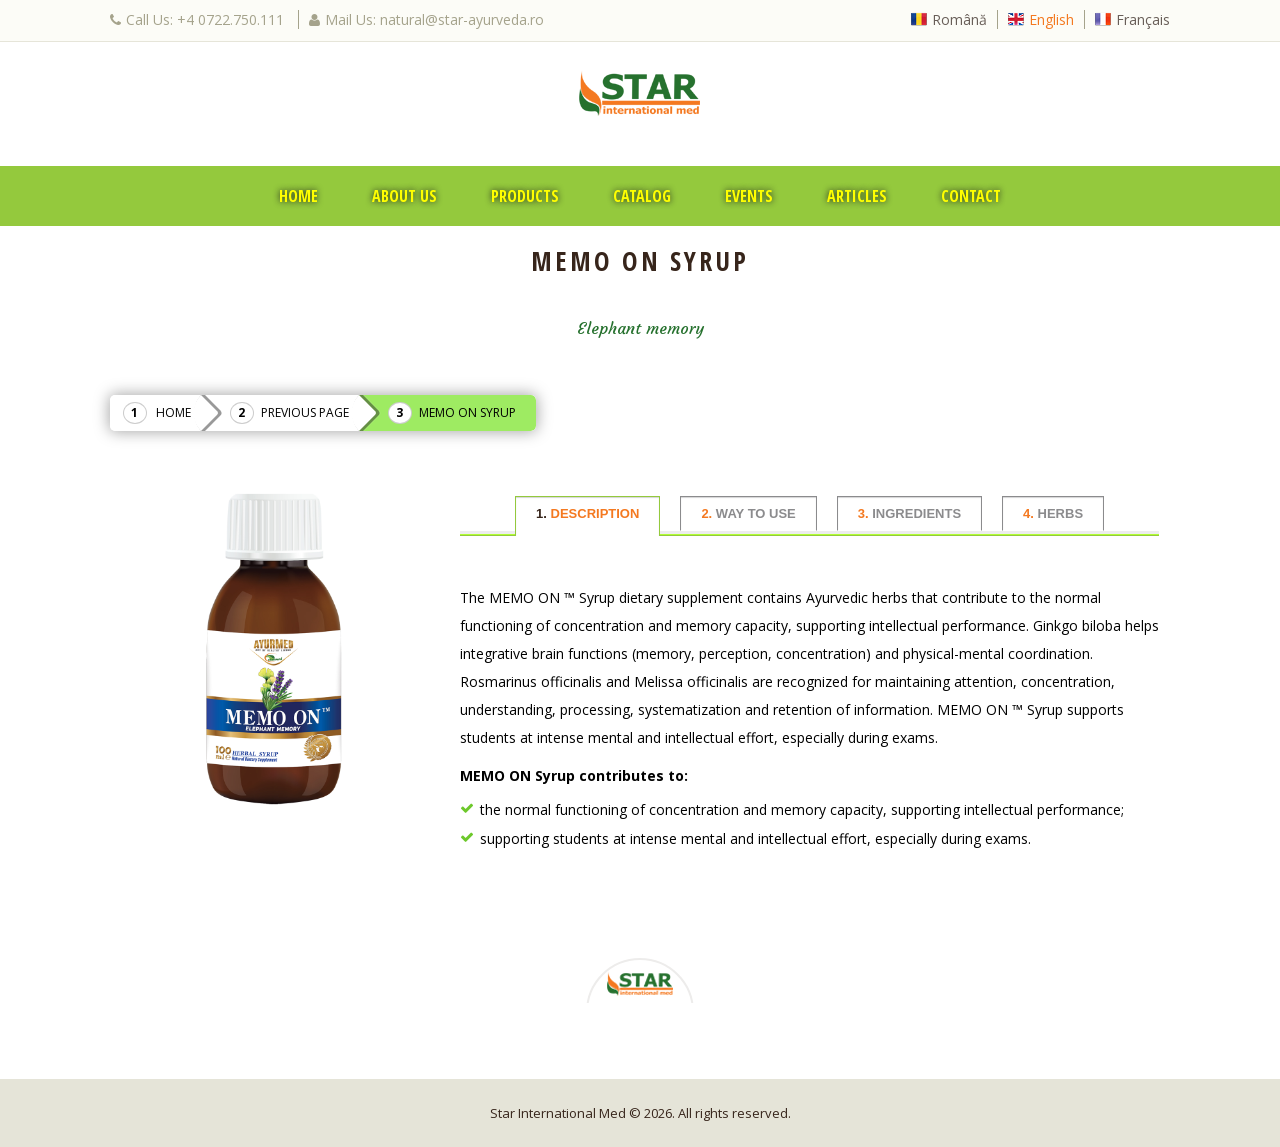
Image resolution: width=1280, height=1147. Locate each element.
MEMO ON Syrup (467, 412)
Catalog (642, 196)
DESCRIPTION (587, 513)
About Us (404, 196)
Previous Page (305, 412)
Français (1143, 19)
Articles (857, 196)
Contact (971, 196)
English (1051, 19)
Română (959, 19)
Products (525, 196)
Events (749, 196)
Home (298, 196)
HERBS (1053, 513)
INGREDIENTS (909, 513)
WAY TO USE (748, 513)
